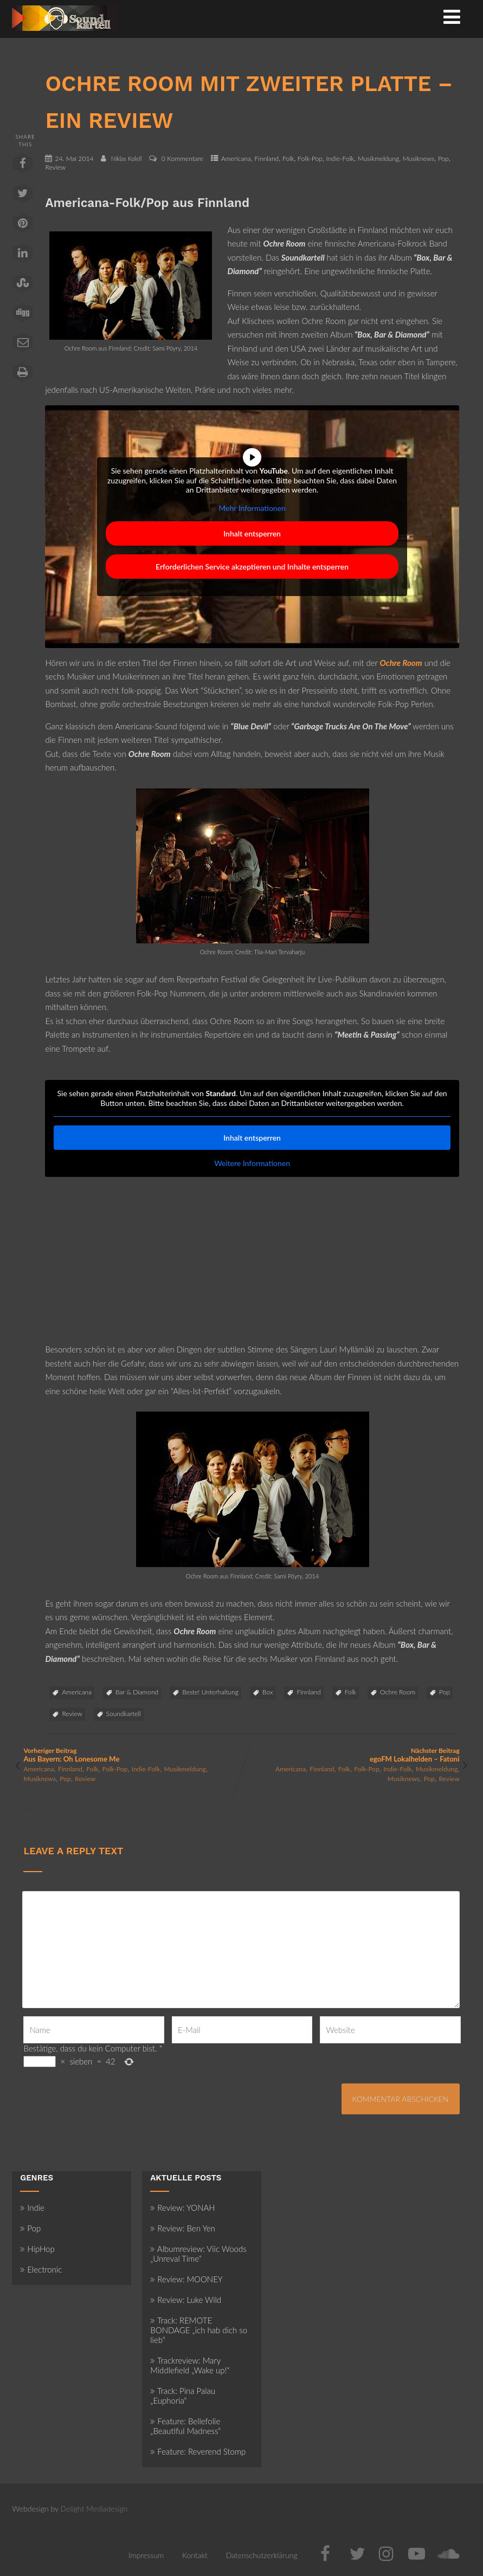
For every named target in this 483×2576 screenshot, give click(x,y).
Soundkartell (123, 1714)
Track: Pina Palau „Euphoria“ (182, 2395)
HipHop (37, 2249)
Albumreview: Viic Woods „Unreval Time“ (198, 2253)
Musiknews (419, 158)
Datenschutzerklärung (262, 2555)
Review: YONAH (182, 2207)
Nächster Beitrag (351, 1754)
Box (267, 1692)
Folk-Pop (310, 158)
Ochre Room (397, 1692)
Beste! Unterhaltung (210, 1692)
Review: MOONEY (186, 2279)
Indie (32, 2207)
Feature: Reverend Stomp (198, 2451)
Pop (443, 158)
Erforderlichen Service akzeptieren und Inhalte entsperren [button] (252, 566)
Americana (236, 158)
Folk (288, 158)
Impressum (146, 2555)
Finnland (266, 158)
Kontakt (195, 2555)
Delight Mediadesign (94, 2508)
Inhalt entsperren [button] (252, 533)
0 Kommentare (182, 158)
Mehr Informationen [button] (252, 507)
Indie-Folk (340, 158)
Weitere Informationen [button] (253, 1163)
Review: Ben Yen (182, 2228)
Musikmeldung (378, 158)
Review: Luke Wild (185, 2300)
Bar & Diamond (136, 1692)
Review (55, 167)
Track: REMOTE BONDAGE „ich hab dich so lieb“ (198, 2330)
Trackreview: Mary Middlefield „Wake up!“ (189, 2365)
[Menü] (451, 16)
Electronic (41, 2269)
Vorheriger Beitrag (132, 1754)
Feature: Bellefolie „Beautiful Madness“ (185, 2426)
